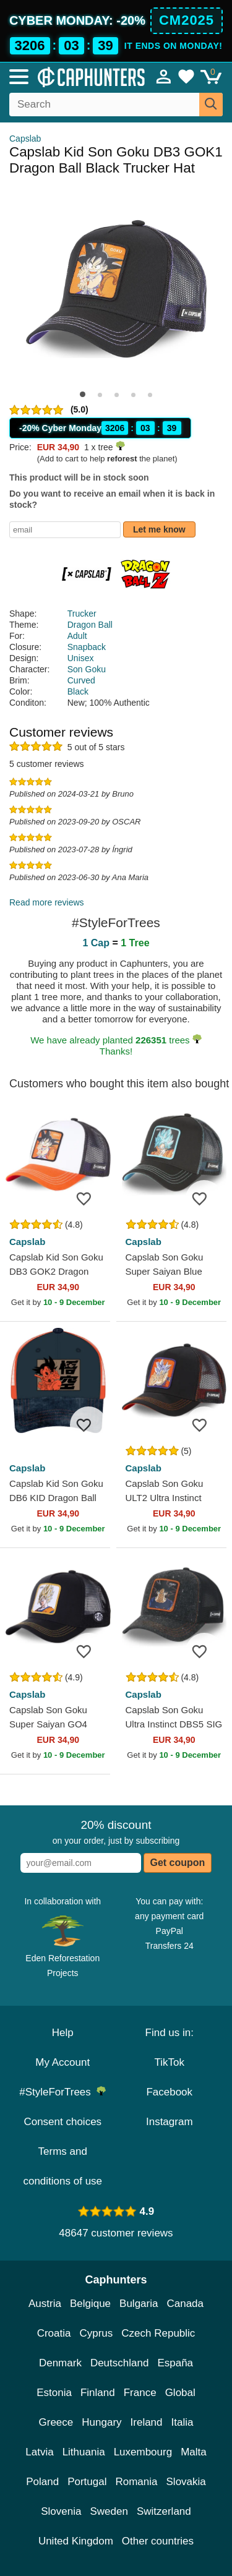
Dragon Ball (90, 625)
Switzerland (164, 2511)
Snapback (86, 647)
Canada (185, 2303)
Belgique (90, 2303)
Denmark (60, 2363)
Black (77, 691)
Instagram (169, 2122)
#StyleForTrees (62, 2092)
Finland (97, 2392)
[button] (82, 394)
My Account (62, 2062)
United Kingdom (75, 2541)
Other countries (158, 2541)
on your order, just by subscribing (116, 1832)
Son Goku (86, 669)
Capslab (25, 138)
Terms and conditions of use (62, 2166)
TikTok (170, 2062)
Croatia (54, 2333)
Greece (56, 2422)
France (140, 2392)
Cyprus (96, 2333)
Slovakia (186, 2482)
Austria (44, 2303)
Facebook (169, 2092)
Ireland (147, 2422)
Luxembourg (143, 2452)
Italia (182, 2422)
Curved (81, 680)
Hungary (101, 2422)
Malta (194, 2452)
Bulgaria (138, 2303)
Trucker (82, 613)
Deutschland (119, 2363)
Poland (42, 2482)
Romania (136, 2482)
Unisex (80, 658)
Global (180, 2392)
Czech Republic (158, 2333)
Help (63, 2033)
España (175, 2363)
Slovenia (61, 2511)
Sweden (108, 2511)
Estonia (54, 2392)
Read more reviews (46, 902)
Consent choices (62, 2122)
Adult (77, 636)
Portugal (86, 2482)
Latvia (39, 2452)
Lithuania (83, 2452)
